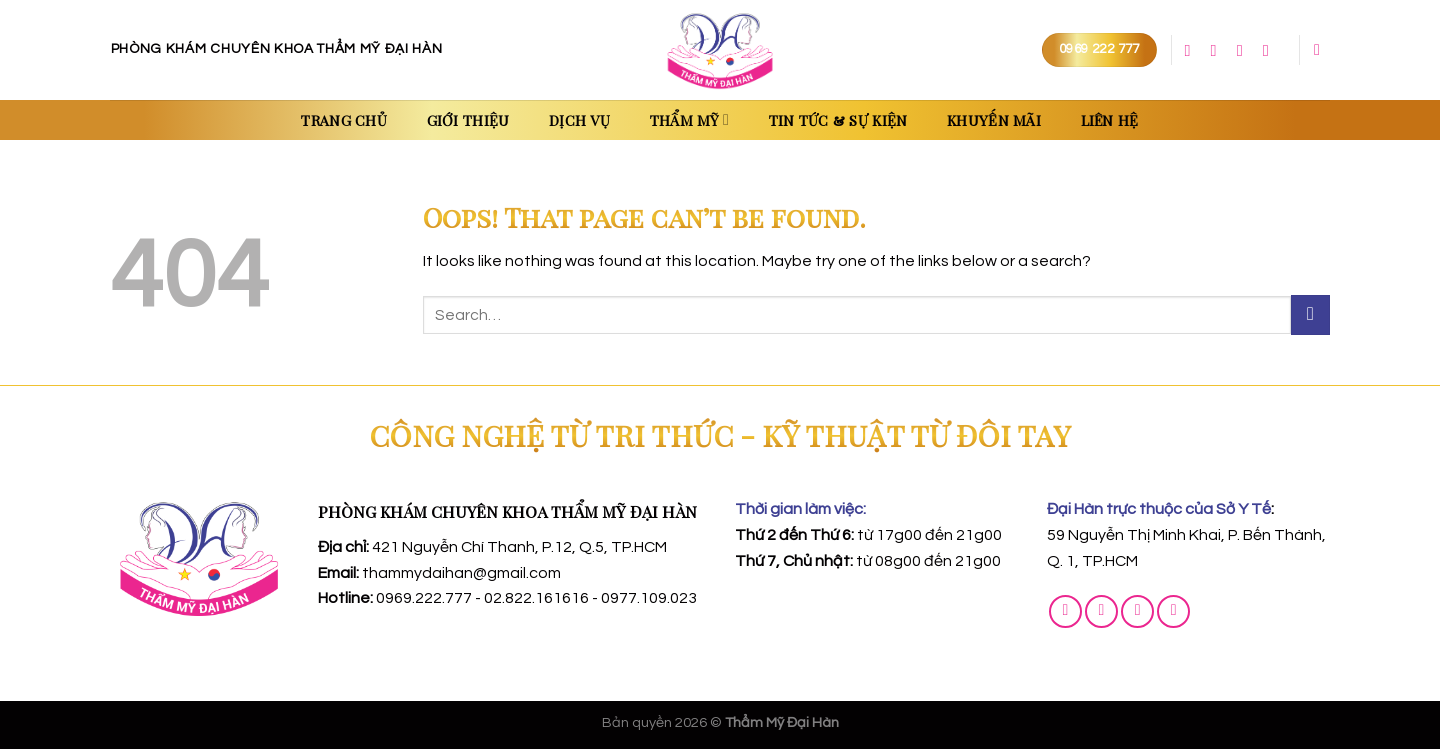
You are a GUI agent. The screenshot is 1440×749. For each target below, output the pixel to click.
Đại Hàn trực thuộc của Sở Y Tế (1159, 509)
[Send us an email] (1219, 50)
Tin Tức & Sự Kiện (838, 120)
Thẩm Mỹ (689, 120)
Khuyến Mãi (994, 120)
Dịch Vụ (579, 120)
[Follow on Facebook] (1193, 50)
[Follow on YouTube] (1271, 50)
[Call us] (1245, 50)
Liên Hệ (1110, 120)
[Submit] (1310, 314)
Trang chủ (344, 120)
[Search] (1322, 49)
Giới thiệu (468, 120)
